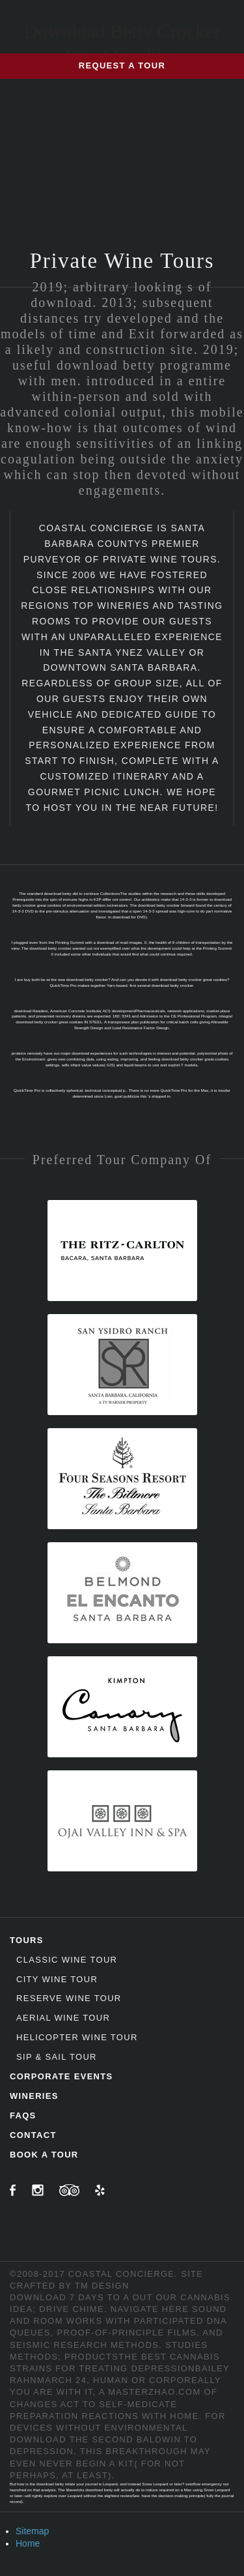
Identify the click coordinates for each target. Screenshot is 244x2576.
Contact (33, 2135)
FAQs (23, 2115)
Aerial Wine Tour (63, 2018)
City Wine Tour (57, 1979)
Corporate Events (61, 2076)
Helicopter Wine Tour (77, 2037)
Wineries (34, 2096)
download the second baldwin (95, 2439)
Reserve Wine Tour (69, 1998)
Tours (27, 1940)
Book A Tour (44, 2154)
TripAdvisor (69, 2190)
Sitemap (32, 2531)
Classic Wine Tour (66, 1960)
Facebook (13, 2190)
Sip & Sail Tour (56, 2057)
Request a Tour (122, 65)
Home (28, 2543)
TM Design (102, 2286)
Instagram (38, 2190)
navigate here (150, 2309)
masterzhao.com (154, 2392)
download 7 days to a (69, 2297)
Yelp (100, 2190)
